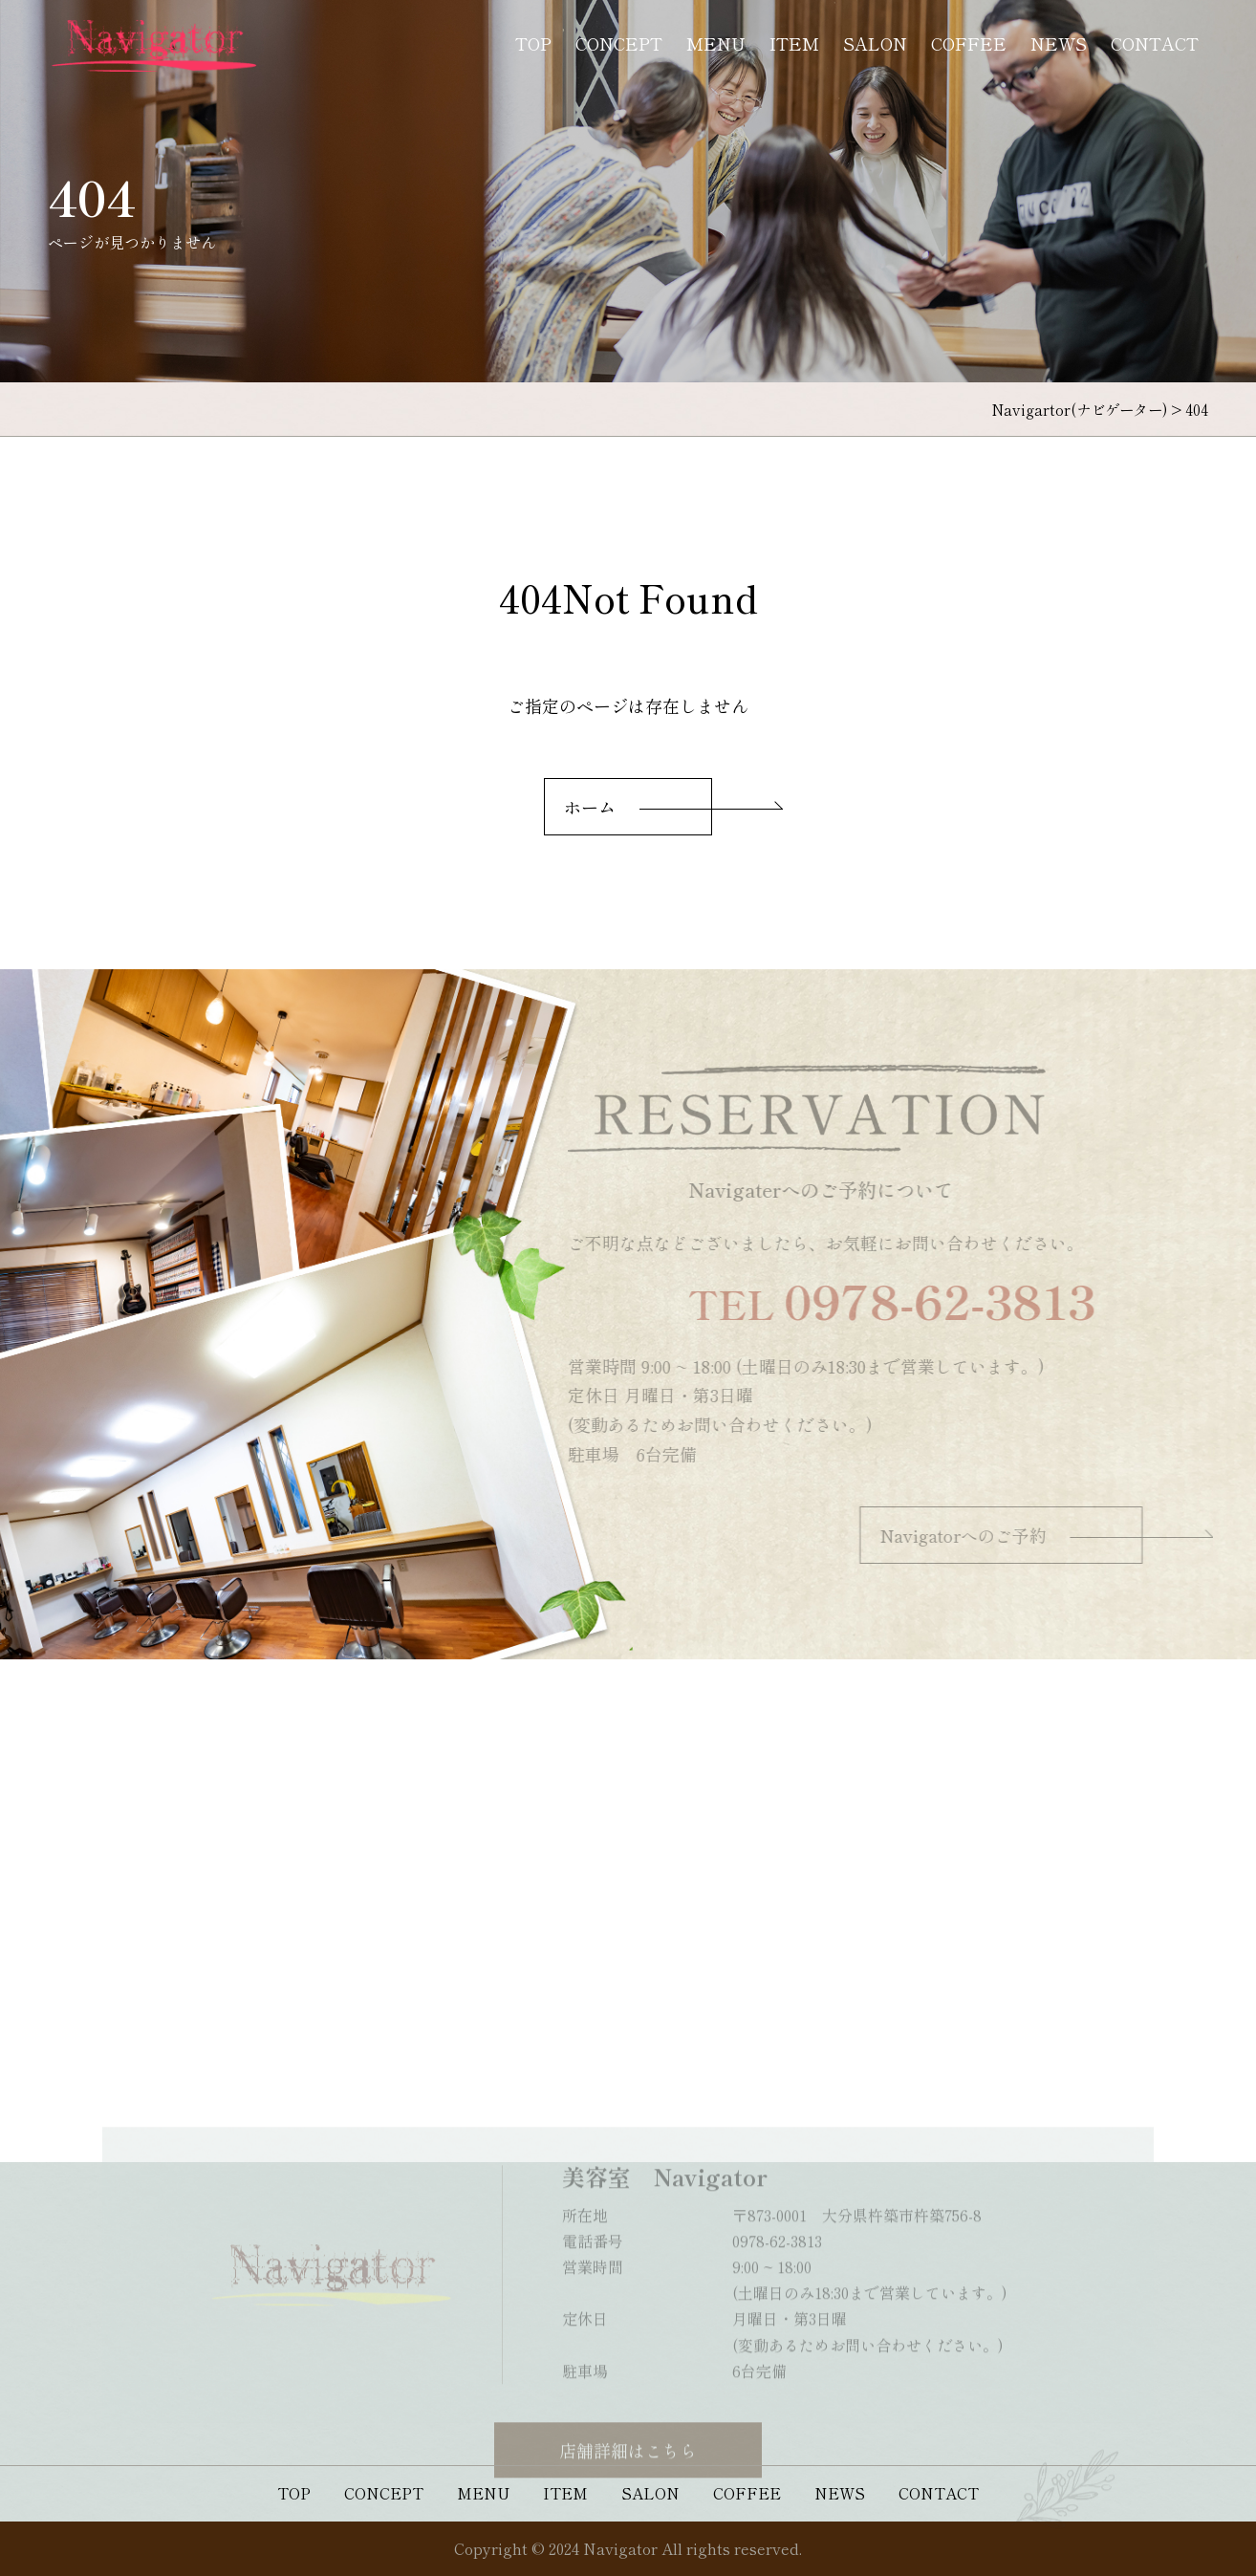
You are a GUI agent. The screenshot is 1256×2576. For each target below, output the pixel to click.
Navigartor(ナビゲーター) (1079, 409)
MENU (716, 43)
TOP (533, 43)
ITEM (794, 43)
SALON (875, 43)
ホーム (590, 806)
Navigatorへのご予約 (988, 1535)
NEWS (1058, 43)
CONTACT (1155, 43)
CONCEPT (618, 43)
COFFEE (969, 43)
